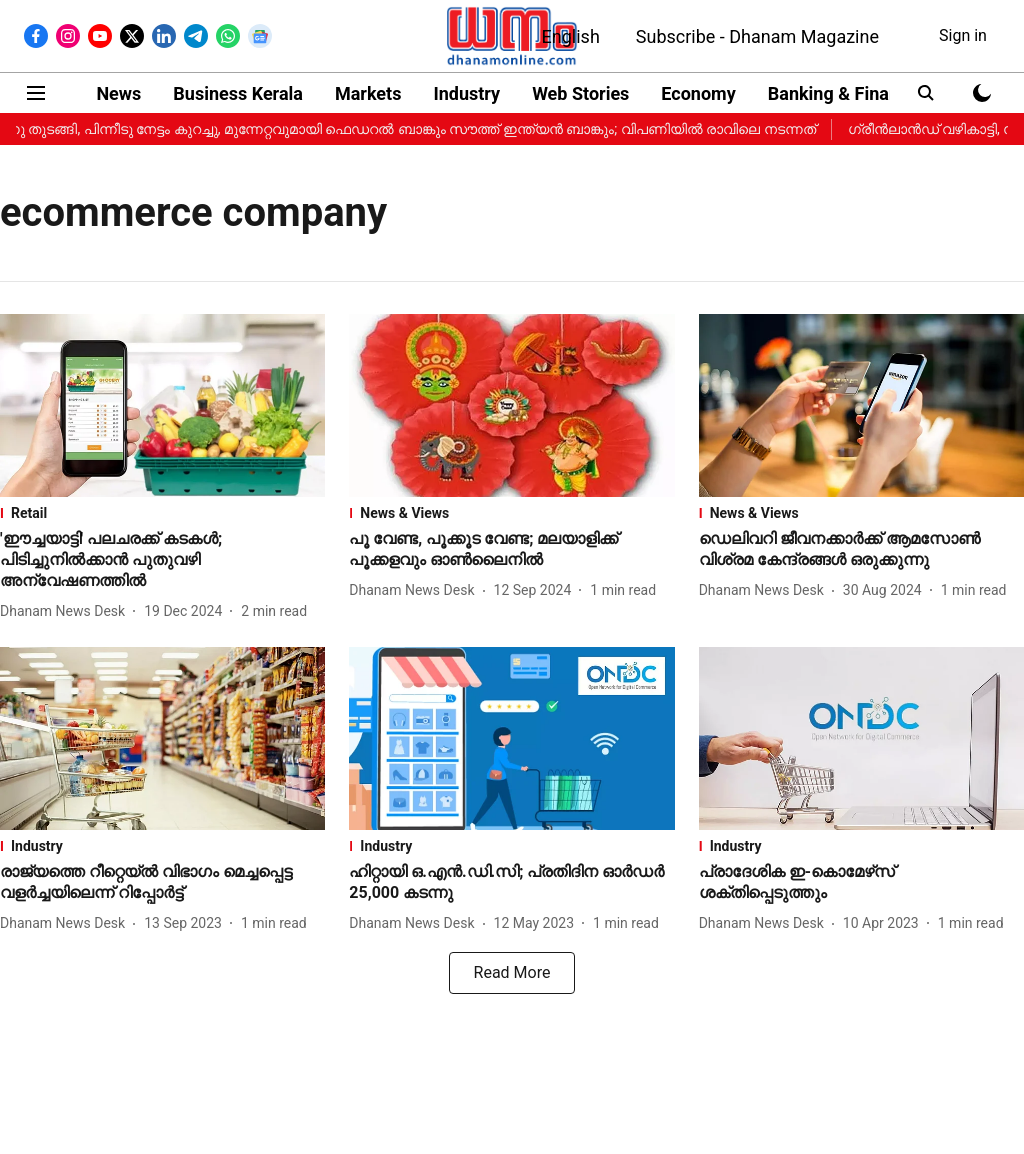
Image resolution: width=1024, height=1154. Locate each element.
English (571, 36)
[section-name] (162, 513)
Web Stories (580, 93)
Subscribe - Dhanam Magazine (757, 36)
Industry (466, 93)
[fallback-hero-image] (162, 405)
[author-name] (66, 611)
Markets (368, 93)
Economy (698, 93)
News (118, 93)
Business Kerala (238, 93)
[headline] (162, 560)
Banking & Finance (843, 93)
